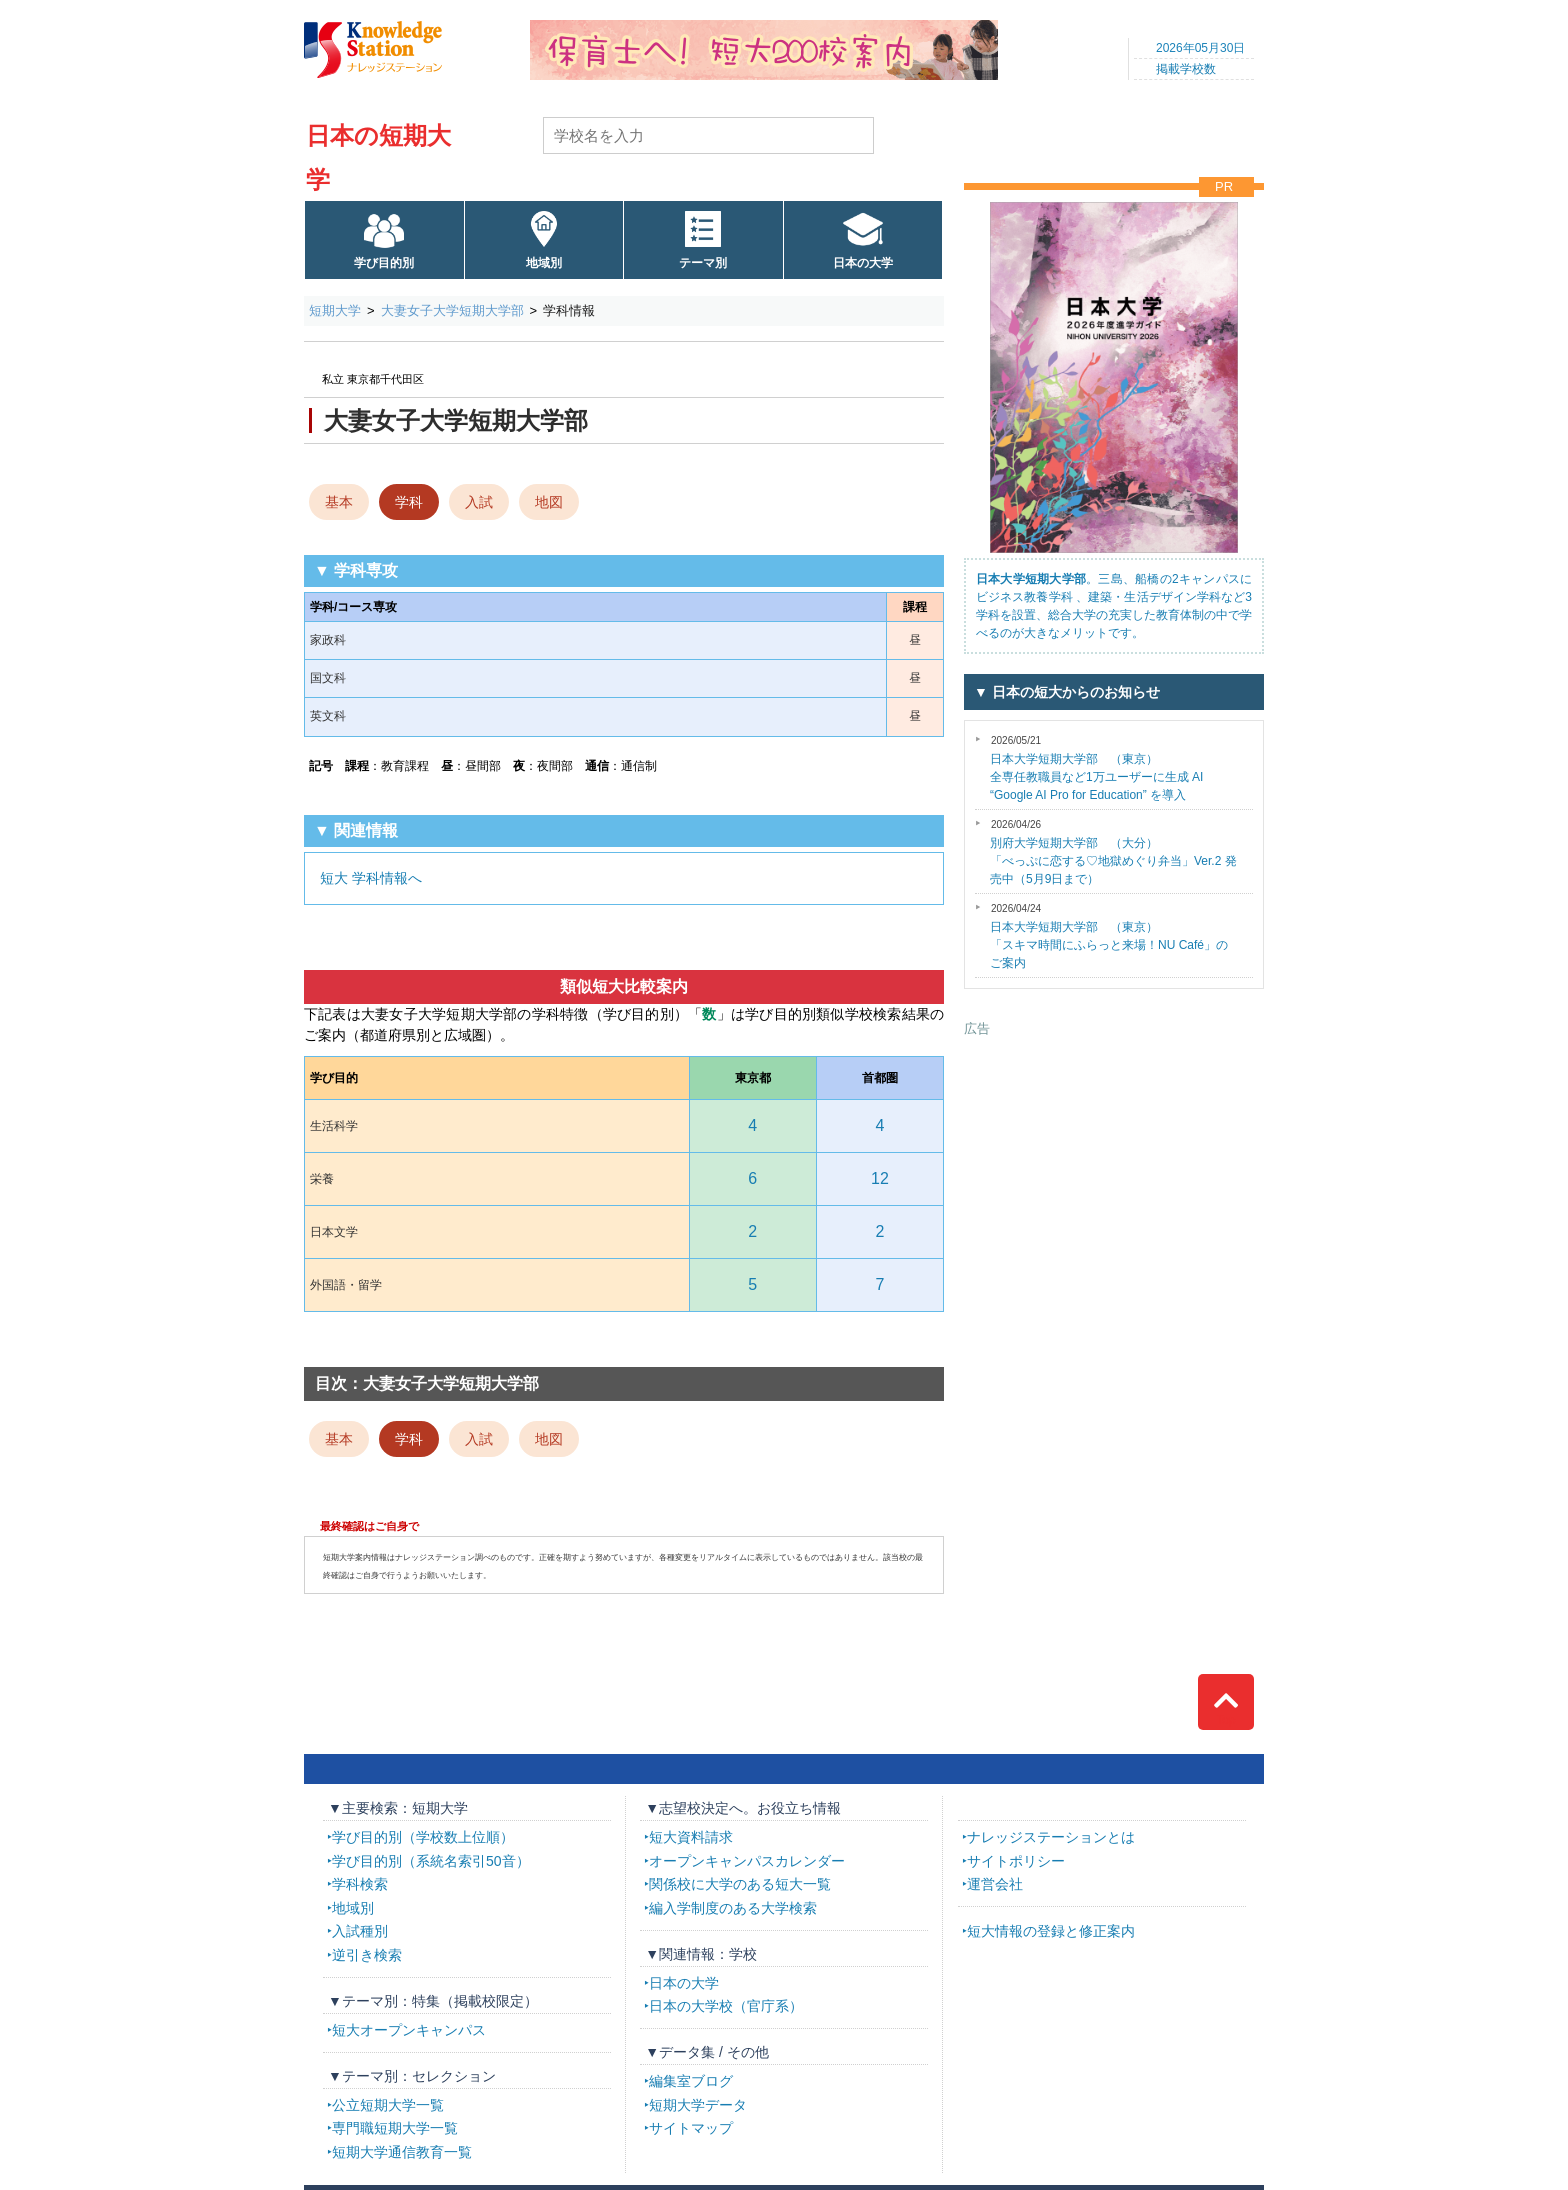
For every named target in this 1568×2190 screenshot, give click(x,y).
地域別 (544, 263)
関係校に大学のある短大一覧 (740, 1884)
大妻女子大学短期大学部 (452, 310)
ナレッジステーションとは (1051, 1837)
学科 (409, 502)
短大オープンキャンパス (409, 2030)
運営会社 (995, 1884)
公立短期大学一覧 (388, 2105)
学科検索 (360, 1884)
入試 (479, 502)
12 (880, 1178)
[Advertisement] (1114, 1163)
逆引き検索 (367, 1955)
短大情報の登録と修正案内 (1051, 1931)
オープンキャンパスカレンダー (747, 1861)
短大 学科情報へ (371, 878)
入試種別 (360, 1931)
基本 (339, 502)
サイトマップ (691, 2128)
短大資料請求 (691, 1837)
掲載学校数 (1186, 69)
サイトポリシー (1016, 1861)
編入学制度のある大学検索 (733, 1908)
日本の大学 (863, 263)
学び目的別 (384, 263)
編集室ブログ (691, 2081)
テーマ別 (703, 263)
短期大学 (335, 310)
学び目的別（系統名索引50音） (431, 1861)
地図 (549, 502)
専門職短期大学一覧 (395, 2128)
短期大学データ (698, 2105)
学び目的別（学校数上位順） (423, 1837)
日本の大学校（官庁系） (726, 2006)
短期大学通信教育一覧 (402, 2152)
